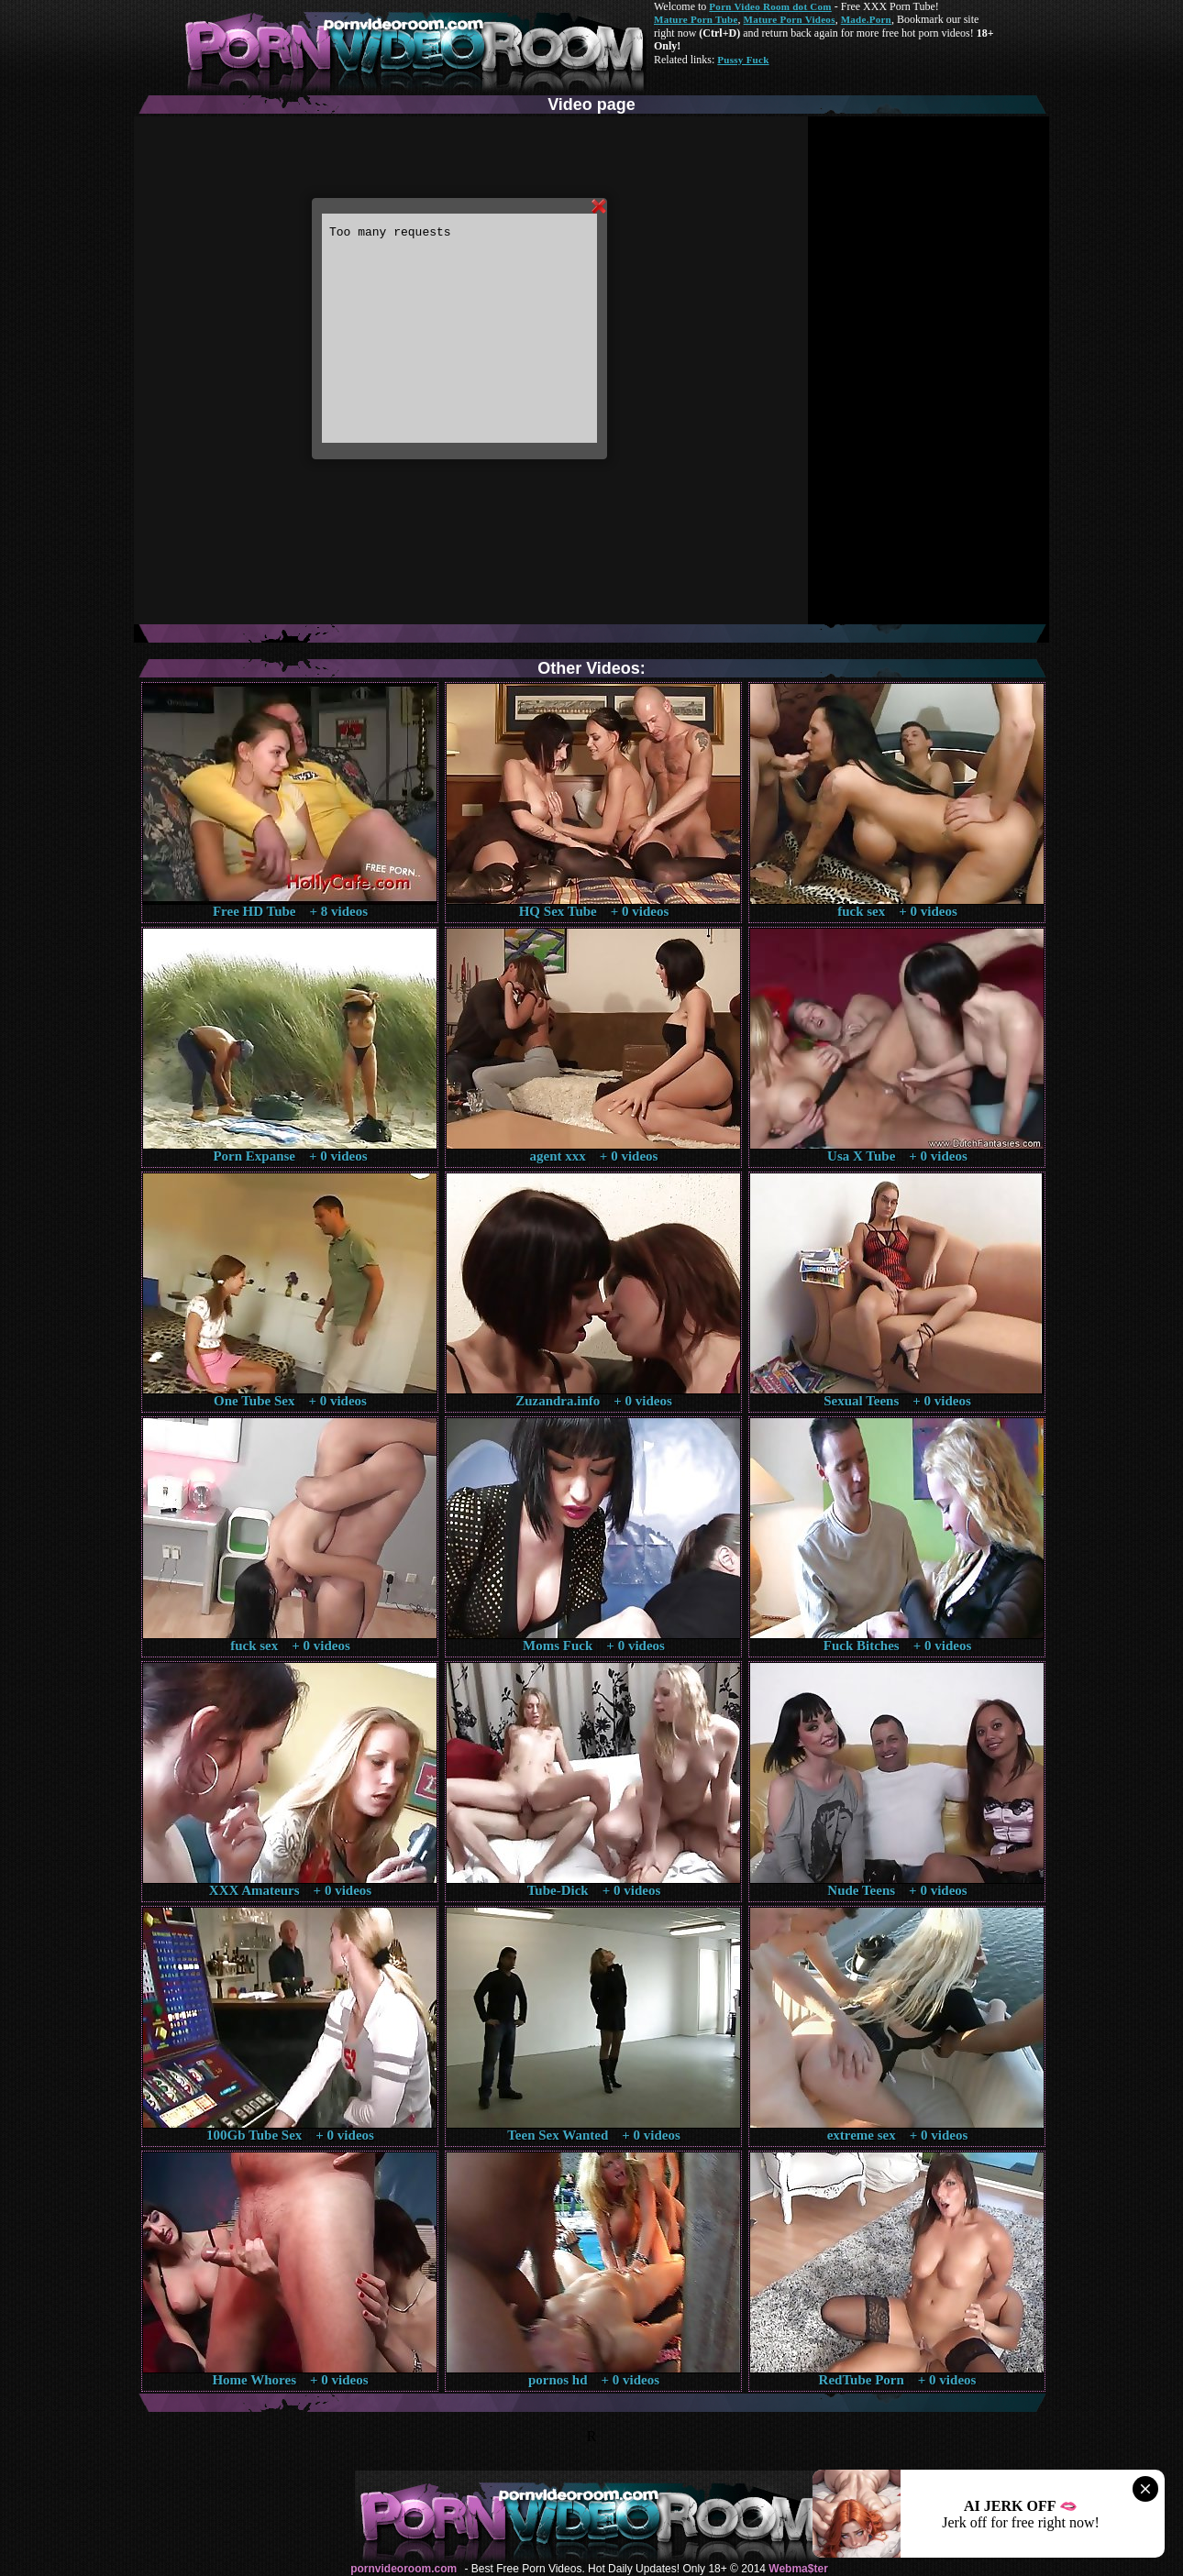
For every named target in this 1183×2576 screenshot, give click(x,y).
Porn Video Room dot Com (770, 6)
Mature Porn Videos (789, 19)
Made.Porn (866, 19)
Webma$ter (797, 2568)
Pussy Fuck (742, 59)
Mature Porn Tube (696, 19)
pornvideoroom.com (403, 2568)
